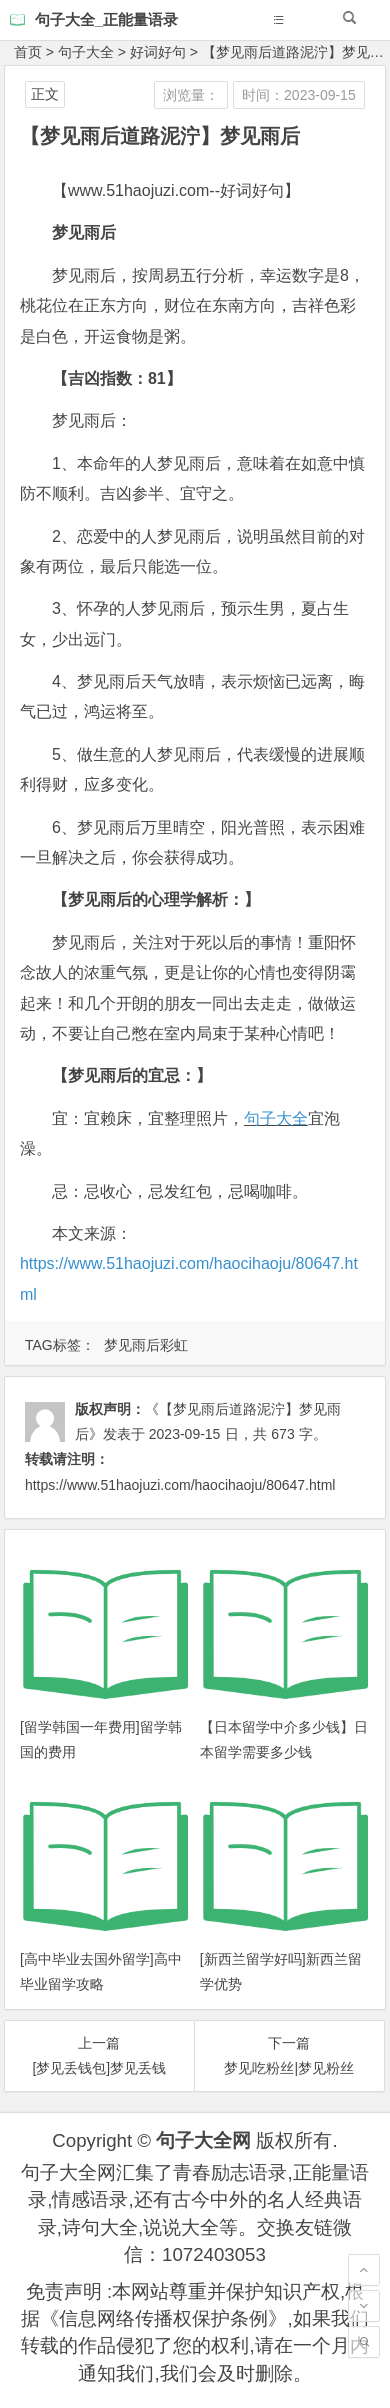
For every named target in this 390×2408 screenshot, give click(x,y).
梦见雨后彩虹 (146, 1345)
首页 (28, 52)
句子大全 (86, 52)
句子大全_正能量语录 (106, 19)
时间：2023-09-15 (299, 95)
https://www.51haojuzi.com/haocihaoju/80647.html (180, 1485)
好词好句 (158, 52)
